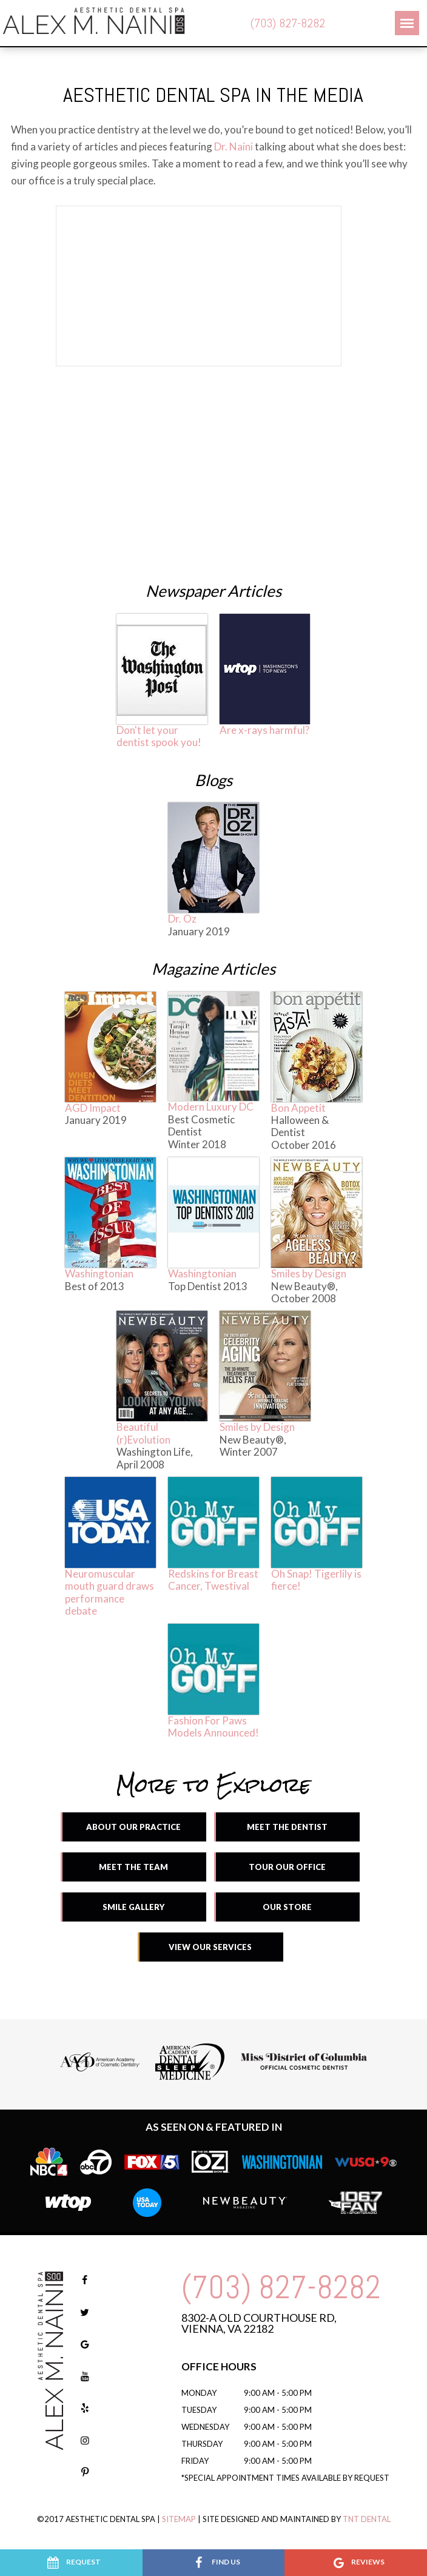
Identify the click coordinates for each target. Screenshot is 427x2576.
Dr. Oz (213, 863)
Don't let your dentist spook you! (161, 681)
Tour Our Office (287, 1867)
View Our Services (210, 1947)
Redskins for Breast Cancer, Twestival (213, 1534)
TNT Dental (367, 2519)
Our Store (287, 1907)
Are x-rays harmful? (265, 675)
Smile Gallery (133, 1907)
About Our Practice (133, 1827)
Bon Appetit (298, 1107)
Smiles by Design (316, 1218)
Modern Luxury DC (213, 1053)
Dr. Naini (233, 146)
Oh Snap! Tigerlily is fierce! (316, 1534)
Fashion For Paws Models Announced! (213, 1681)
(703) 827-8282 (287, 23)
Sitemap (179, 2519)
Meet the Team (133, 1867)
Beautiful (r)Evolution (161, 1378)
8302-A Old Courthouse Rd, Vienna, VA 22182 (259, 2323)
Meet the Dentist (287, 1827)
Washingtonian (99, 1273)
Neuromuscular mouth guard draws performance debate (110, 1547)
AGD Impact (110, 1053)
